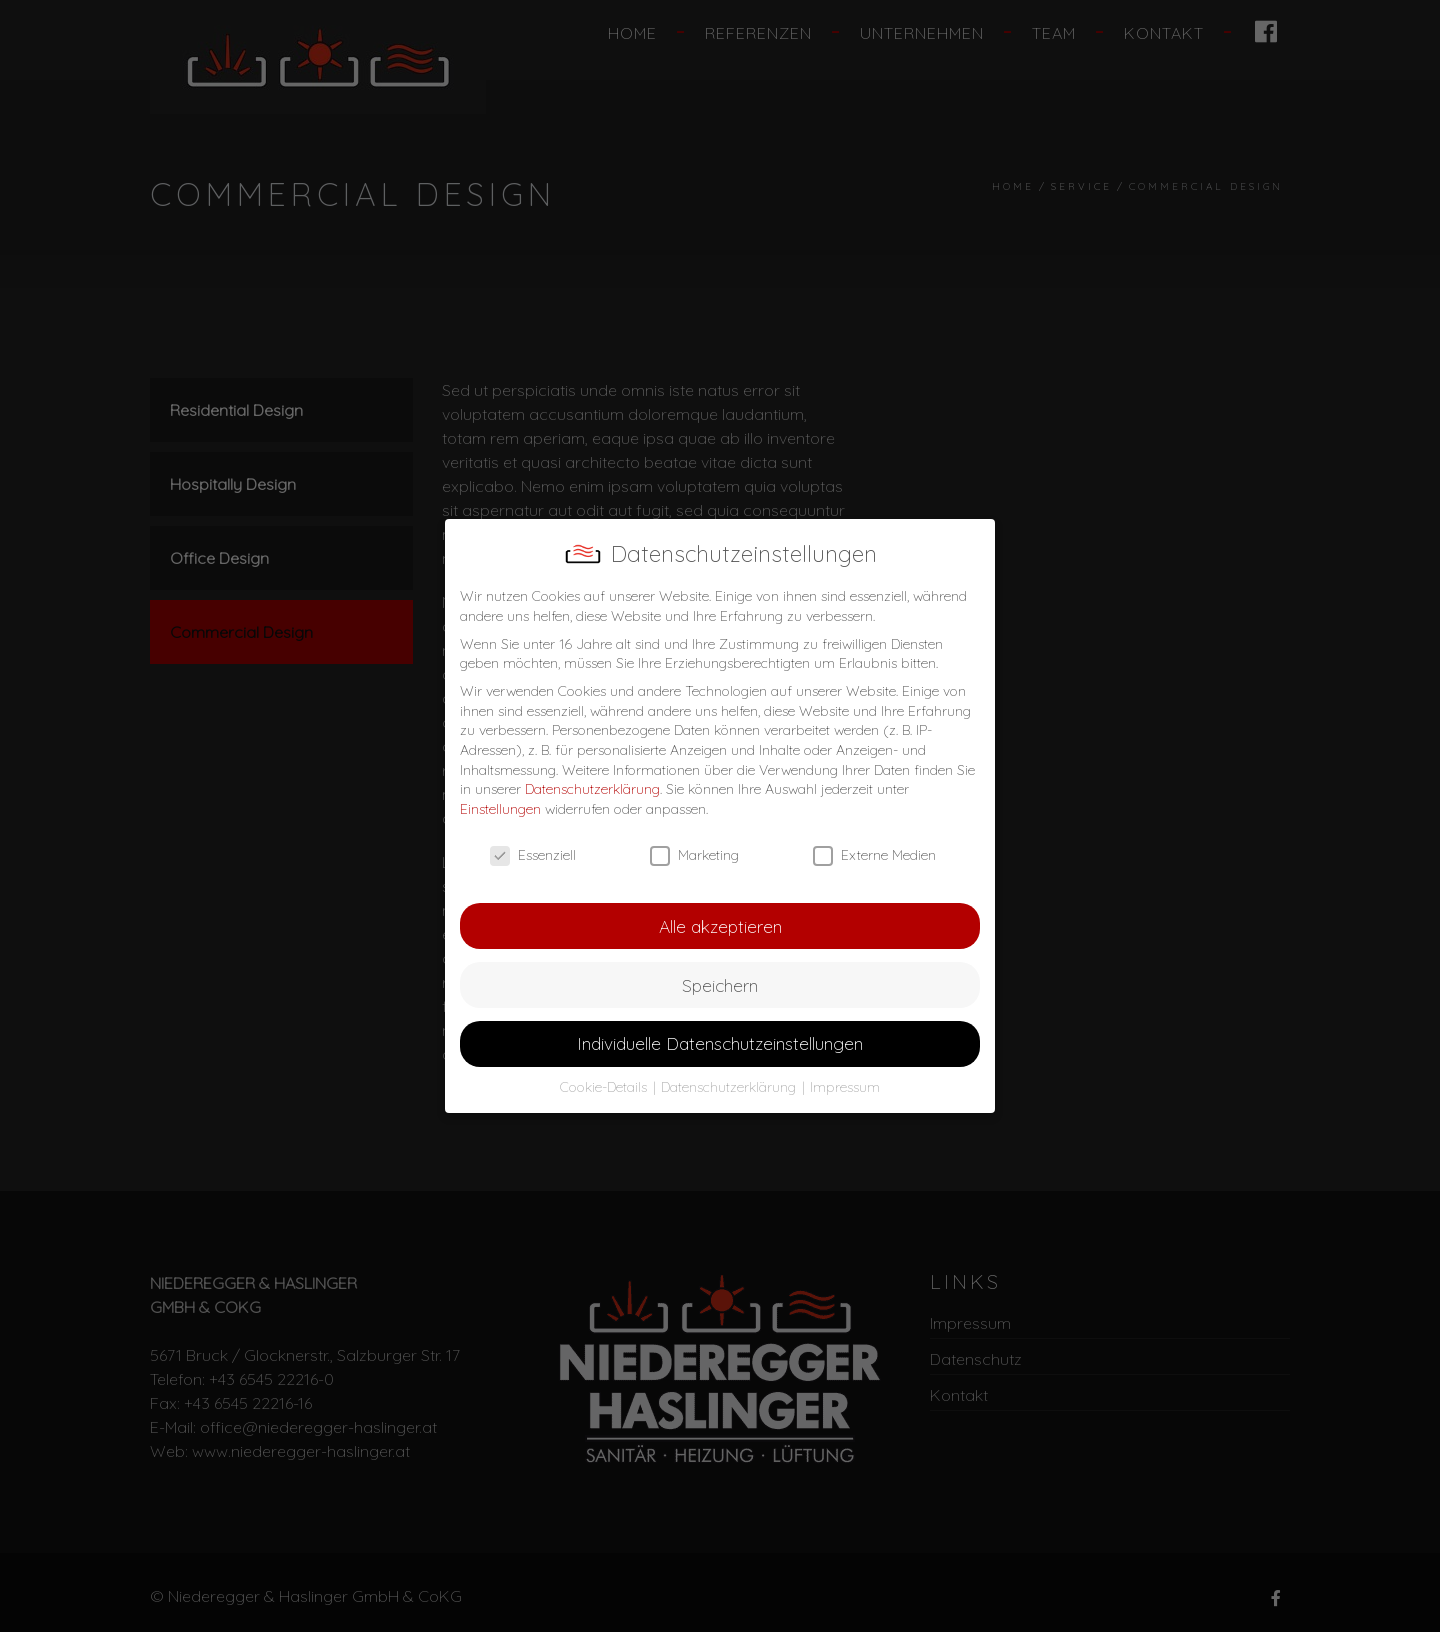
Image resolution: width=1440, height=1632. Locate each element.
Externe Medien (874, 855)
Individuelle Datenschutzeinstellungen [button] (720, 1043)
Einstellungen (500, 809)
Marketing (694, 855)
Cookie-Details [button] (605, 1087)
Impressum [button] (845, 1087)
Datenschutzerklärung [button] (730, 1087)
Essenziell (533, 855)
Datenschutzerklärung (592, 789)
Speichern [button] (720, 985)
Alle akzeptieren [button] (720, 926)
